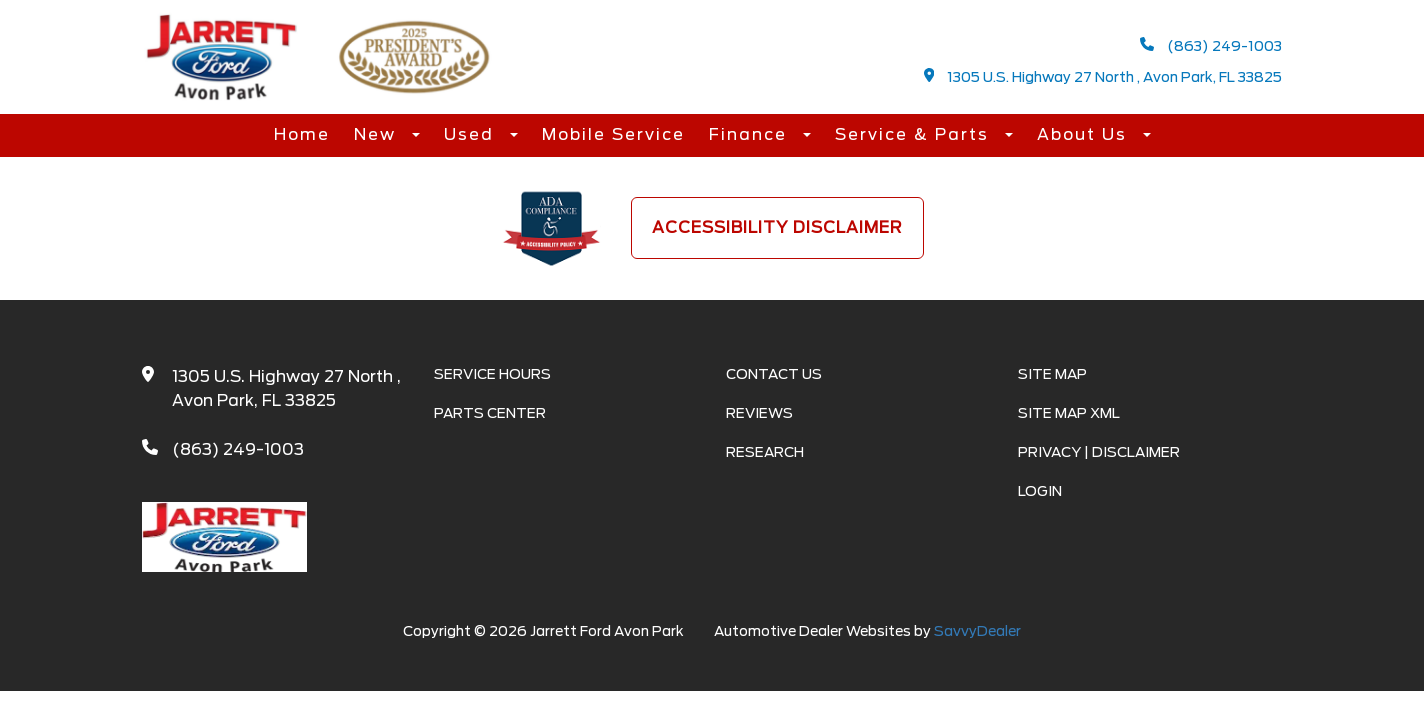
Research (765, 452)
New (378, 134)
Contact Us (774, 374)
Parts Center (490, 413)
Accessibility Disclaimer (777, 227)
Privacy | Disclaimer (1099, 452)
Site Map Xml (1069, 413)
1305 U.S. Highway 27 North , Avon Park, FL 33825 (1103, 76)
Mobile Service (613, 134)
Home (302, 134)
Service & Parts (915, 134)
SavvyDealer (977, 631)
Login (1040, 491)
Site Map (1052, 374)
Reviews (759, 413)
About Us (1085, 134)
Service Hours (492, 374)
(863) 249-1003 (1211, 45)
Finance (751, 134)
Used (472, 134)
